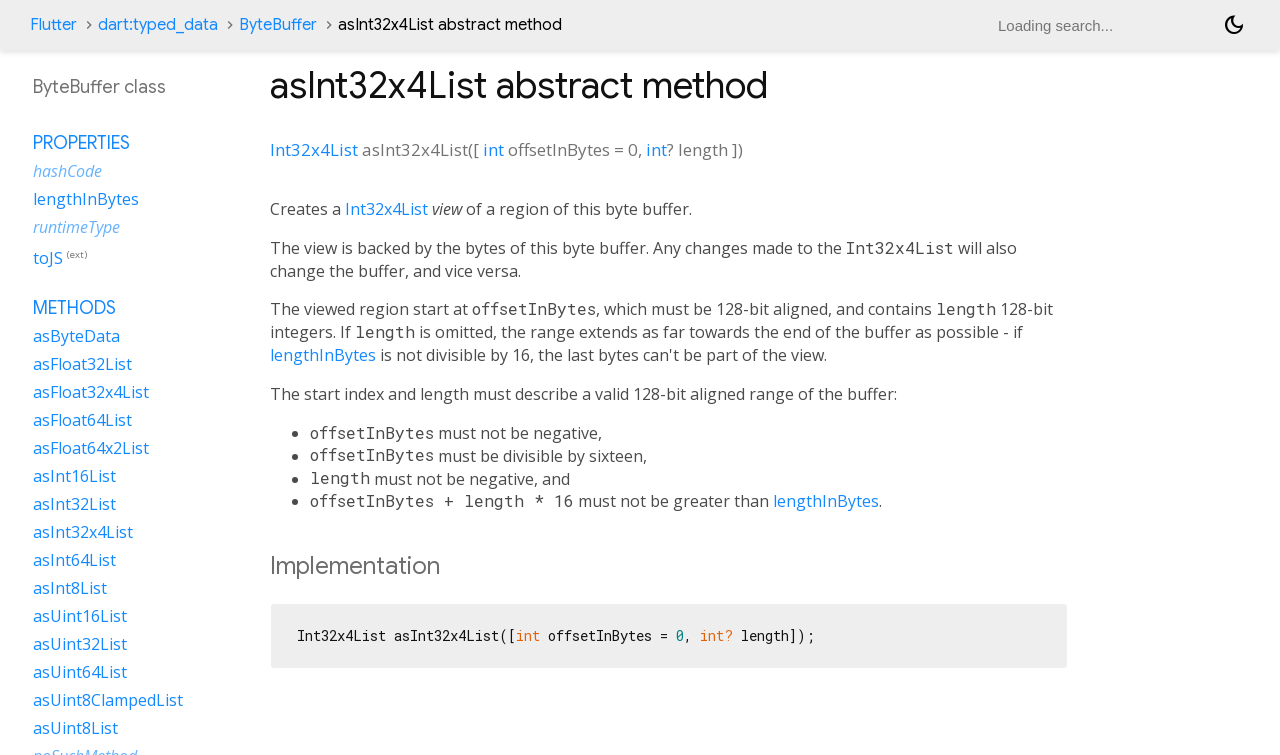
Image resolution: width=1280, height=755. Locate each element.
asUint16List (80, 616)
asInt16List (74, 476)
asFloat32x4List (91, 392)
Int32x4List (314, 149)
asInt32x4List (83, 532)
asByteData (76, 336)
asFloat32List (82, 364)
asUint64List (80, 672)
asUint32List (80, 644)
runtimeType (76, 227)
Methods (74, 308)
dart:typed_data (158, 25)
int (493, 149)
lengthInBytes (323, 355)
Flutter (53, 25)
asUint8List (75, 728)
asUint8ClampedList (108, 700)
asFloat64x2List (91, 448)
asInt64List (74, 560)
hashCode (67, 171)
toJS (48, 258)
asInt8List (70, 588)
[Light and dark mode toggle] (1234, 25)
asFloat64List (82, 420)
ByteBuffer (278, 25)
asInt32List (74, 504)
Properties (81, 143)
